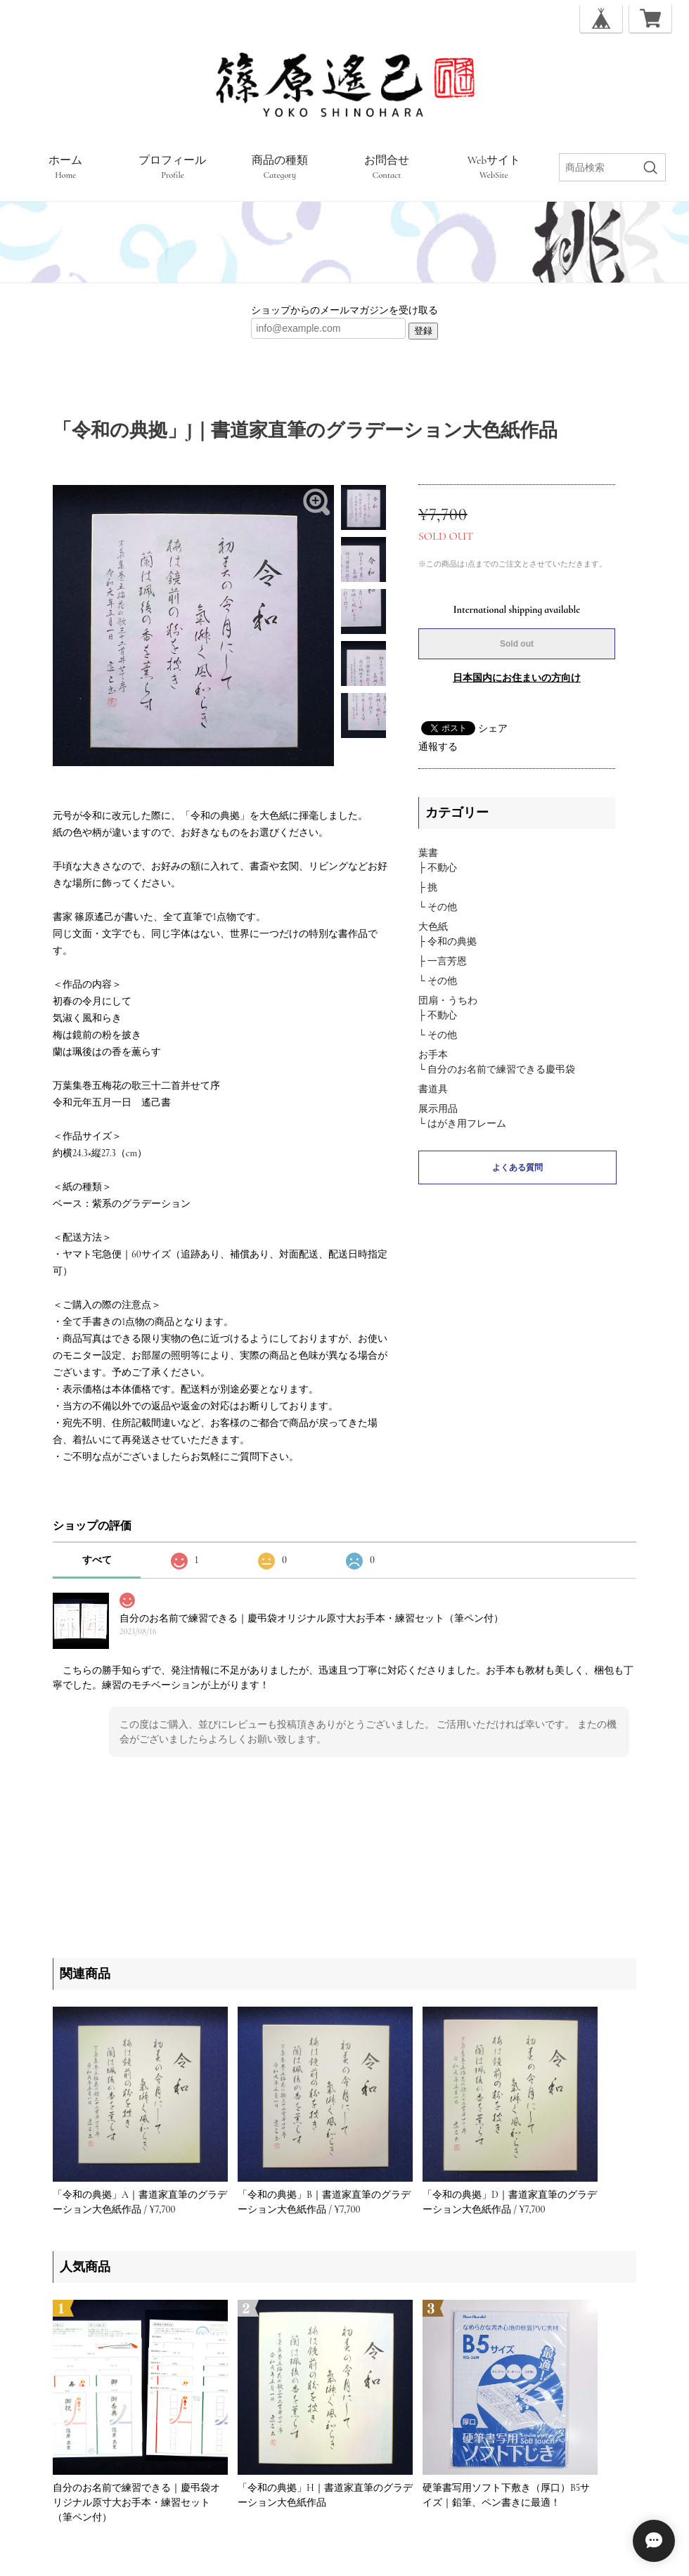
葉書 (428, 853)
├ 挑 (427, 887)
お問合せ (386, 167)
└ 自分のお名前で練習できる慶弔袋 (496, 1069)
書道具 (433, 1089)
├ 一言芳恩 (442, 961)
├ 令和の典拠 (447, 941)
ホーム (65, 167)
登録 (423, 330)
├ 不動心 (437, 868)
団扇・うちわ (447, 1001)
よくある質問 (517, 1167)
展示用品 (438, 1109)
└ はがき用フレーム (462, 1124)
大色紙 (433, 927)
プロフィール (172, 167)
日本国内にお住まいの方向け (517, 678)
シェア (493, 728)
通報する (438, 747)
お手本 (433, 1055)
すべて (97, 1560)
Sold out (517, 644)
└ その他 (437, 907)
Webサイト (494, 167)
